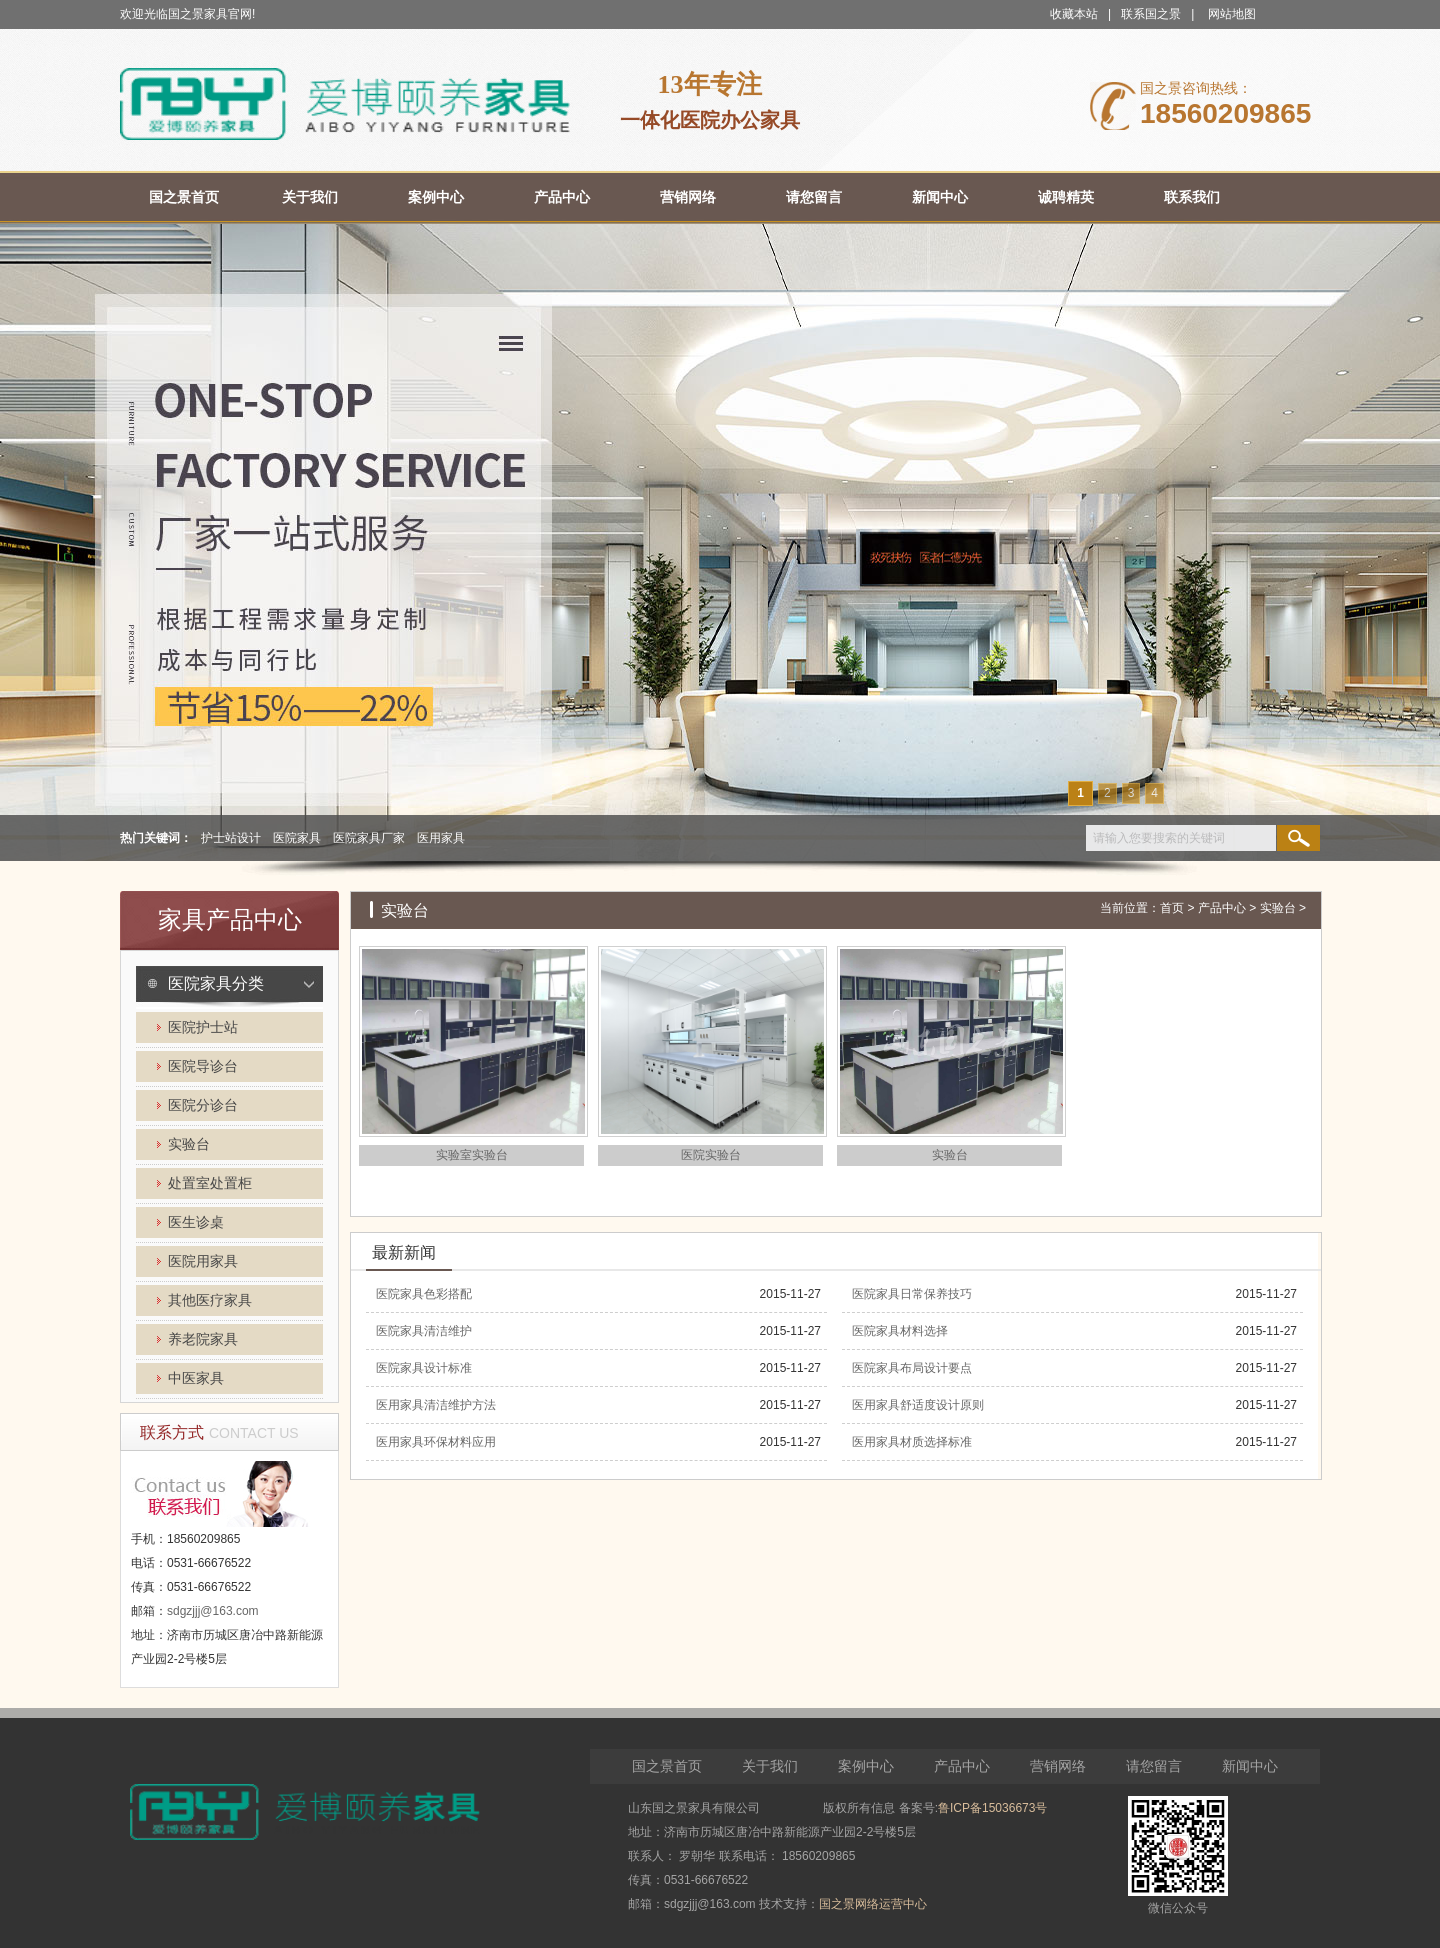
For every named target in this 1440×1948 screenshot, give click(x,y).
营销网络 (1058, 1766)
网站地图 (1232, 14)
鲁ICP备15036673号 (992, 1808)
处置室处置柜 (210, 1183)
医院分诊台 (203, 1105)
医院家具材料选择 (900, 1331)
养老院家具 (203, 1339)
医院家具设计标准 (424, 1368)
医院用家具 (203, 1261)
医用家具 (441, 838)
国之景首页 (667, 1766)
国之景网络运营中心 (873, 1904)
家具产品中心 (230, 920)
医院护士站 (203, 1027)
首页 (1172, 908)
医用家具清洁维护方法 (436, 1405)
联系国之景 (1151, 14)
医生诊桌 (196, 1222)
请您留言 (1154, 1766)
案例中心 (866, 1766)
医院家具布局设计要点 (912, 1368)
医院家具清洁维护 (424, 1331)
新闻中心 (1250, 1766)
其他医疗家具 (210, 1300)
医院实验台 (711, 1155)
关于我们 (770, 1766)
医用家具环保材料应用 (436, 1442)
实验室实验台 (472, 1155)
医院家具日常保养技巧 (912, 1294)
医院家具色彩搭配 (424, 1294)
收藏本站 (1074, 14)
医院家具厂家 (369, 838)
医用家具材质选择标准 (912, 1442)
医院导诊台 (203, 1066)
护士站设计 (231, 838)
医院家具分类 (216, 983)
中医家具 (196, 1378)
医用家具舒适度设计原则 (918, 1405)
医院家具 (297, 838)
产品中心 (1222, 908)
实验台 (189, 1144)
